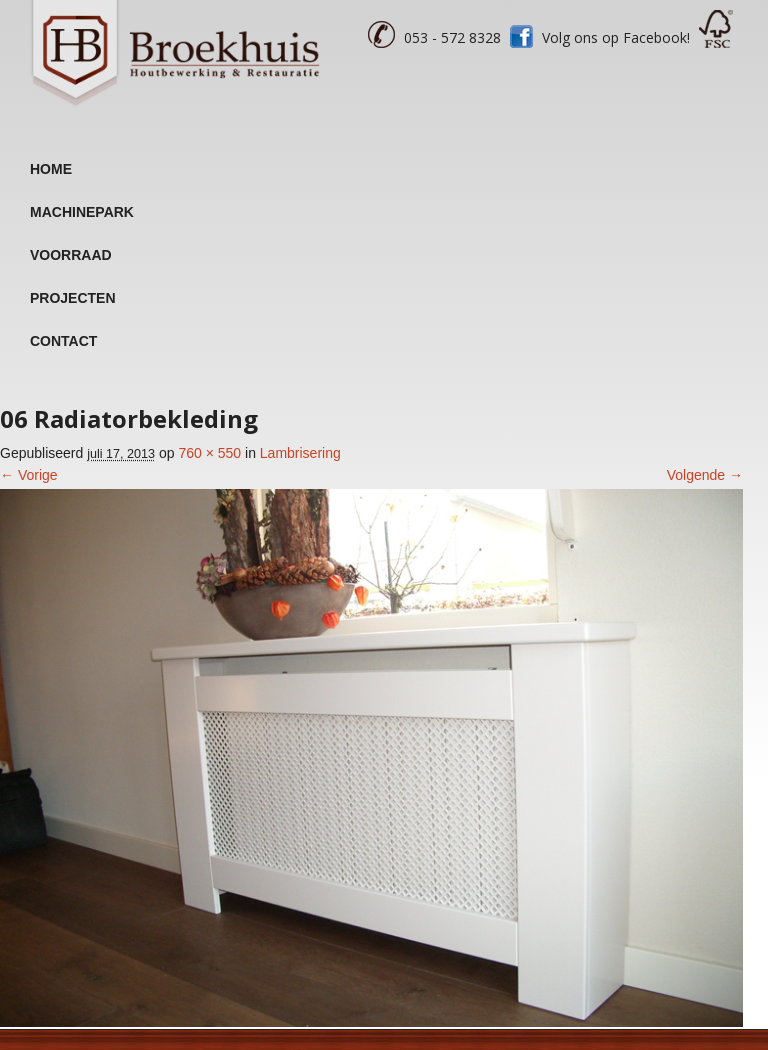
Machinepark (82, 212)
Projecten (73, 298)
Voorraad (71, 255)
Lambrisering (300, 453)
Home (51, 169)
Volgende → (705, 475)
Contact (63, 341)
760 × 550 (209, 453)
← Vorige (29, 475)
